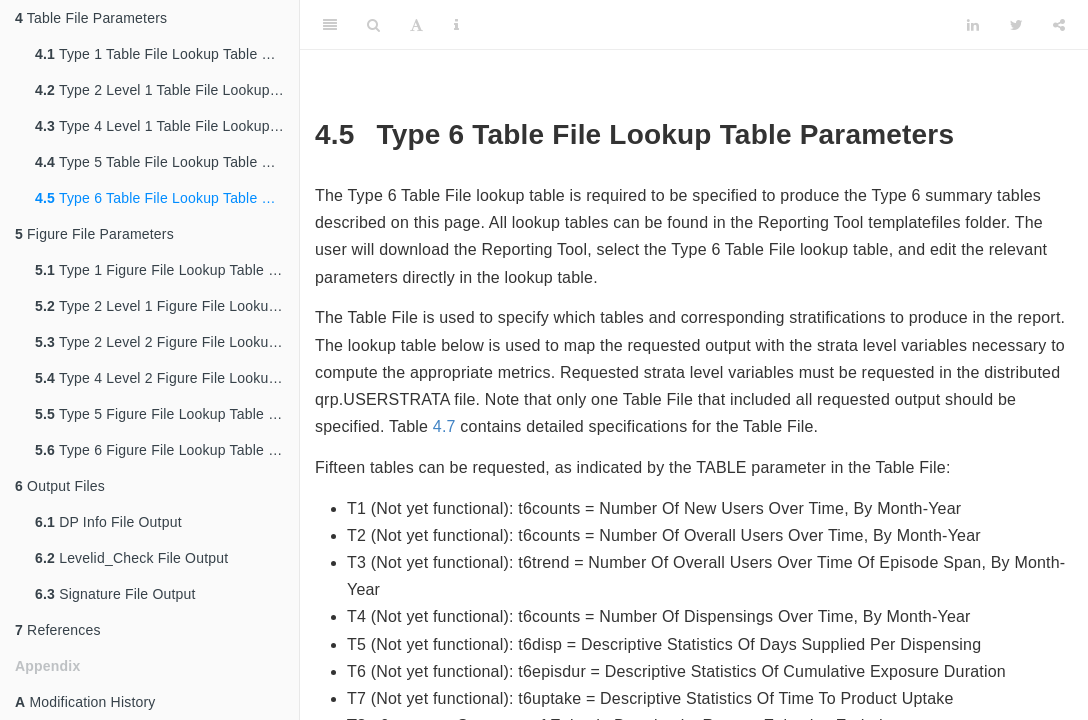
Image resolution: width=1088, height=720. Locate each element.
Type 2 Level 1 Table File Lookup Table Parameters (167, 90)
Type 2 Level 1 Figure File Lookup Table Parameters (167, 306)
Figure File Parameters (94, 234)
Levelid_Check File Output (131, 558)
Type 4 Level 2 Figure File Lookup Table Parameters (167, 378)
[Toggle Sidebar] (330, 25)
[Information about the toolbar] (456, 25)
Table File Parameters (91, 18)
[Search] (373, 25)
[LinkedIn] (973, 25)
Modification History (85, 702)
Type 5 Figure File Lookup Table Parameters (167, 414)
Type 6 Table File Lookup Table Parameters (167, 198)
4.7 (444, 426)
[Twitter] (1016, 25)
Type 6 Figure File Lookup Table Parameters (167, 450)
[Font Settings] (416, 25)
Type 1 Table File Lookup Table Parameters (167, 54)
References (58, 630)
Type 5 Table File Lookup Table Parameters (167, 162)
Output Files (60, 486)
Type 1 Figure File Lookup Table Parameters (167, 270)
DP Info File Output (108, 522)
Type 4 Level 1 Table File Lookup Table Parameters (167, 126)
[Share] (1059, 25)
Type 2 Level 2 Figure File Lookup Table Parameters (167, 342)
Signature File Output (115, 594)
